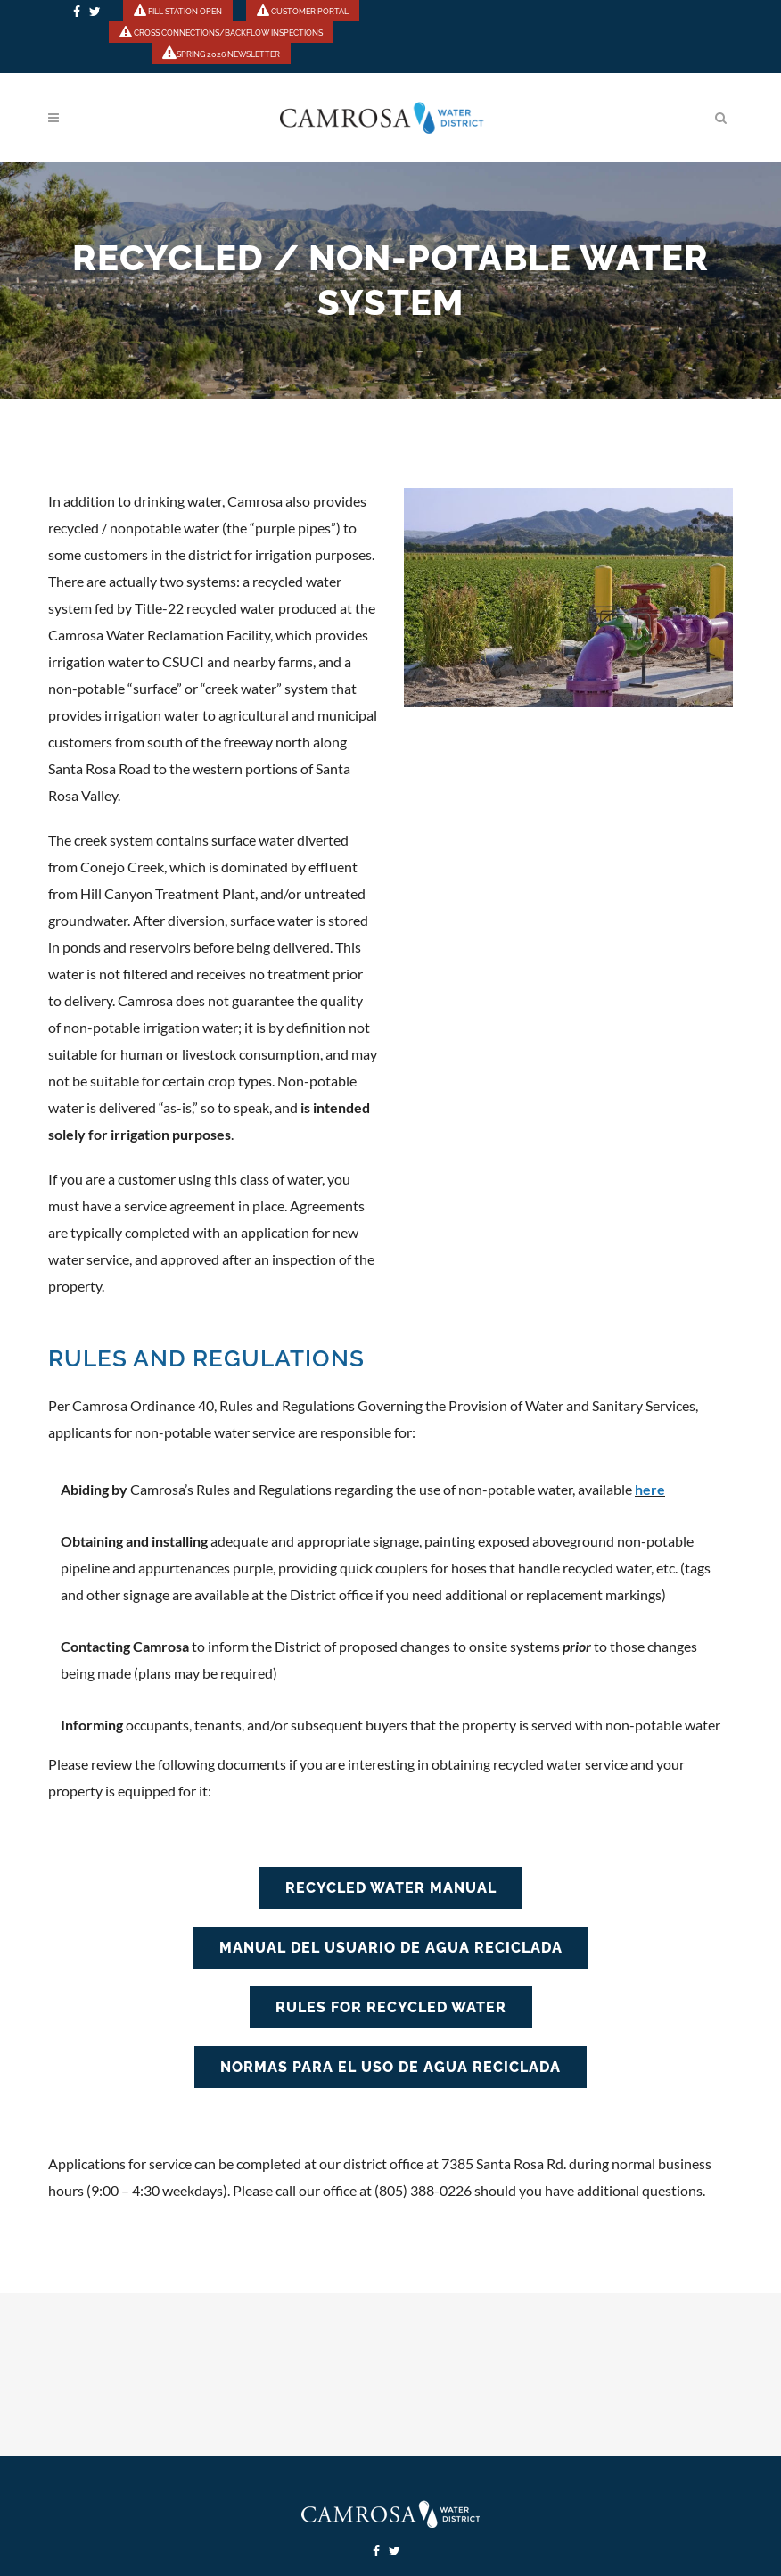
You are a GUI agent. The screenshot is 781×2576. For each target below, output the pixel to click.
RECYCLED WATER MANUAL (391, 1887)
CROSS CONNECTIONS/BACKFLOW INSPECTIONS (221, 33)
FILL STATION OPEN (178, 11)
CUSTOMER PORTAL (303, 11)
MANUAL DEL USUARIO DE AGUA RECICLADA (391, 1947)
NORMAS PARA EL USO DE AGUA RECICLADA (390, 2067)
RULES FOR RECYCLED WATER (390, 2007)
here (650, 1489)
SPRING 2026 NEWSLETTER (221, 54)
